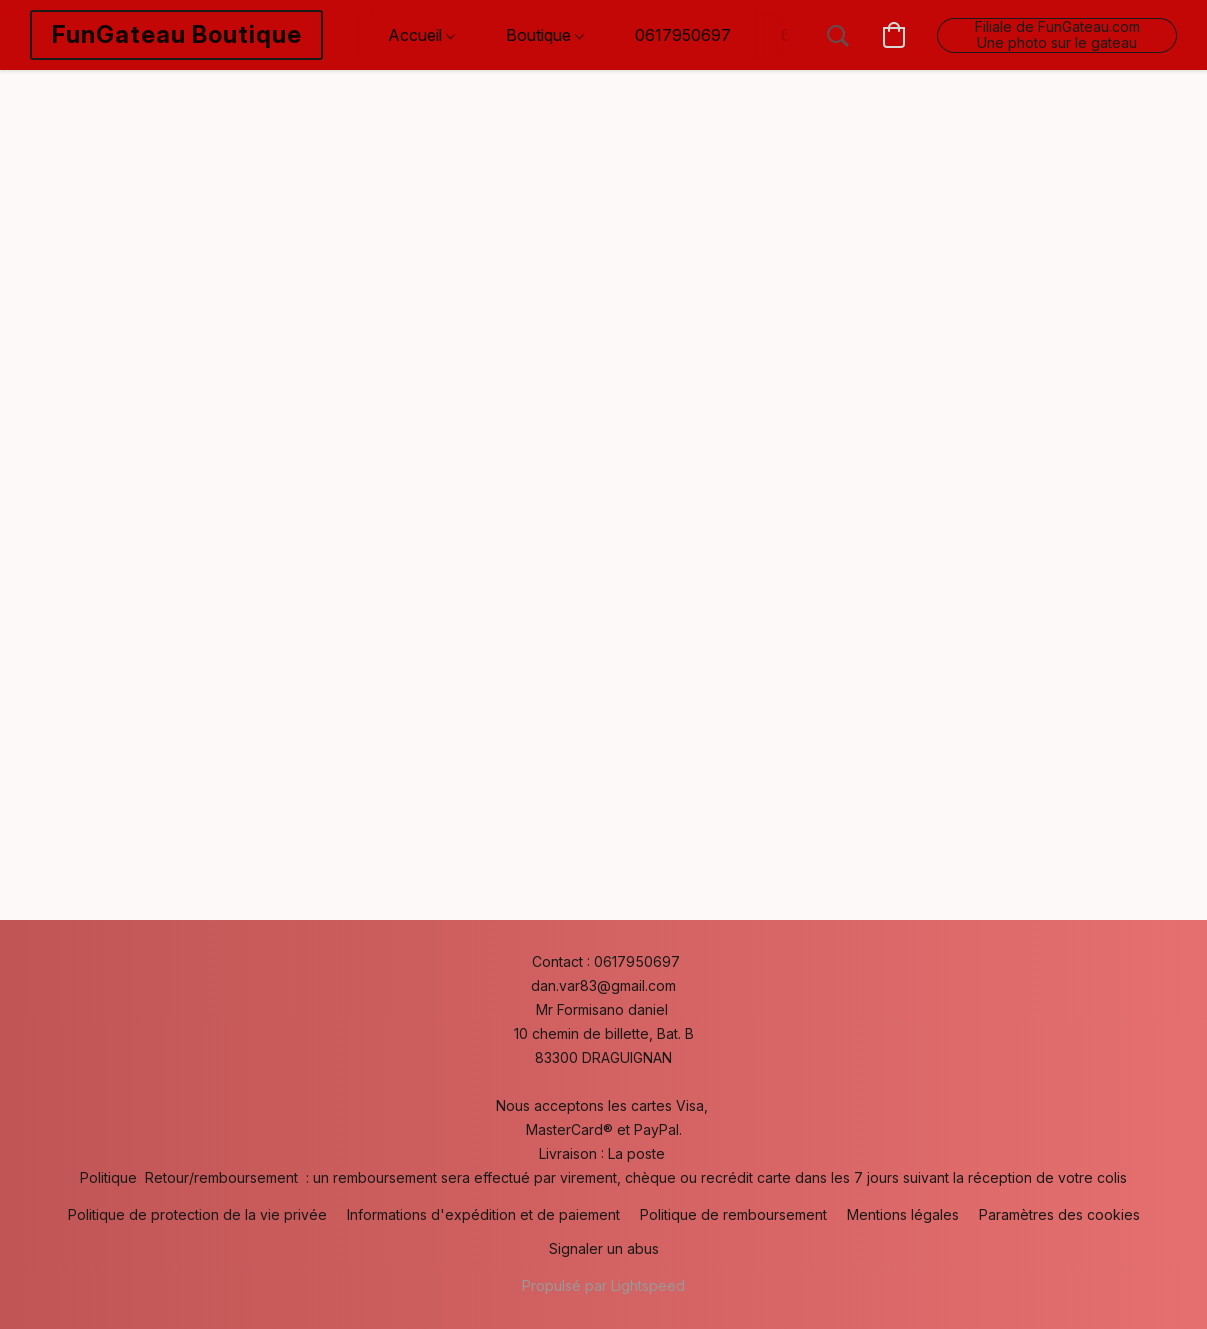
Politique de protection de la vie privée (197, 1214)
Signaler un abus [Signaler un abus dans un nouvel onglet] (604, 1248)
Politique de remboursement (733, 1214)
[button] (176, 35)
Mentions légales (903, 1214)
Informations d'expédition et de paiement (483, 1214)
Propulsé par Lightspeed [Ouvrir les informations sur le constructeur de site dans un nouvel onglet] (603, 1285)
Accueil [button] (421, 35)
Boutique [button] (545, 35)
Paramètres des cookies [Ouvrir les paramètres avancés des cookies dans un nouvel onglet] (1059, 1214)
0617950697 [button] (683, 35)
